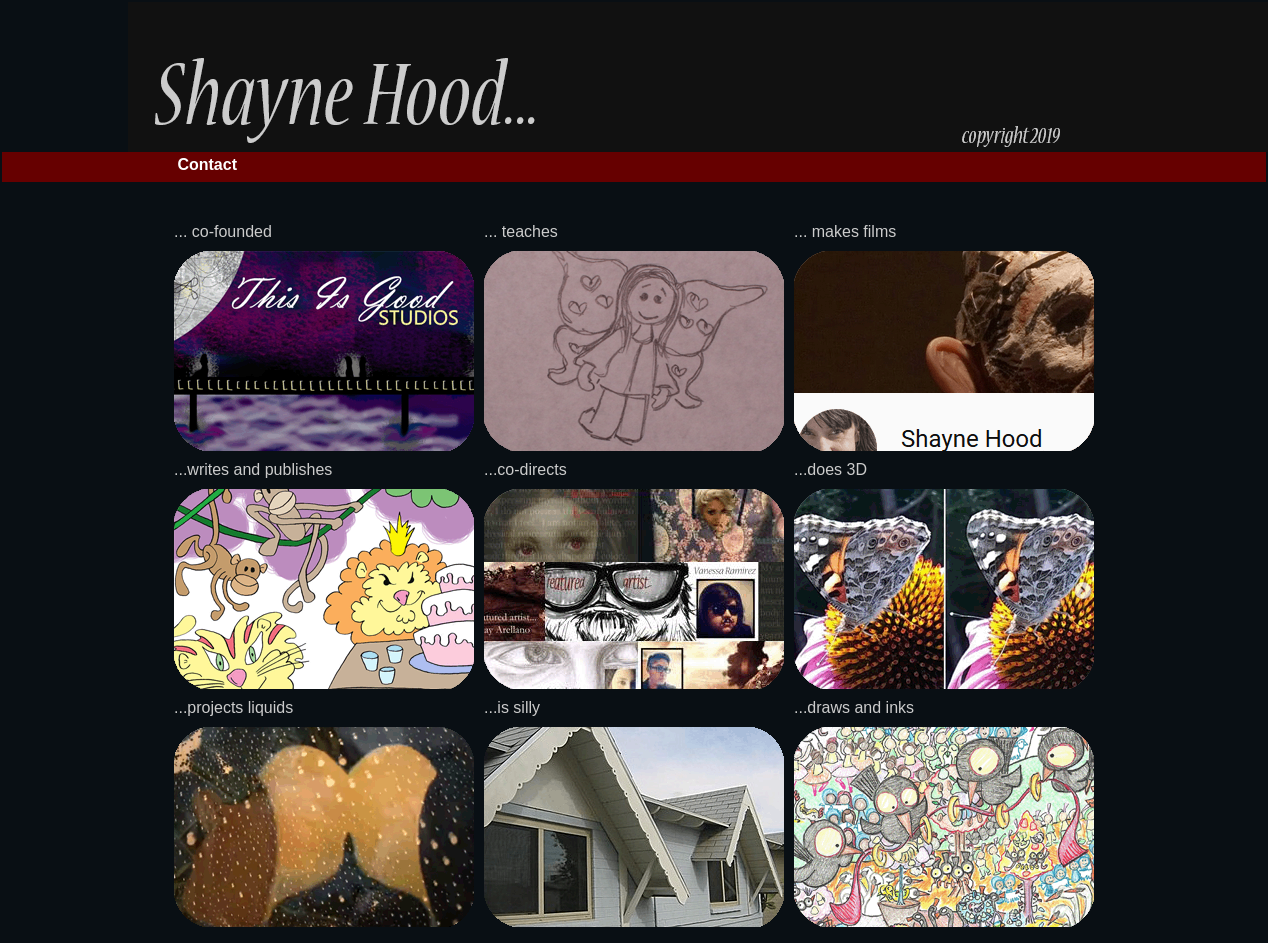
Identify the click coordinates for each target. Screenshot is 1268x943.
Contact (207, 164)
